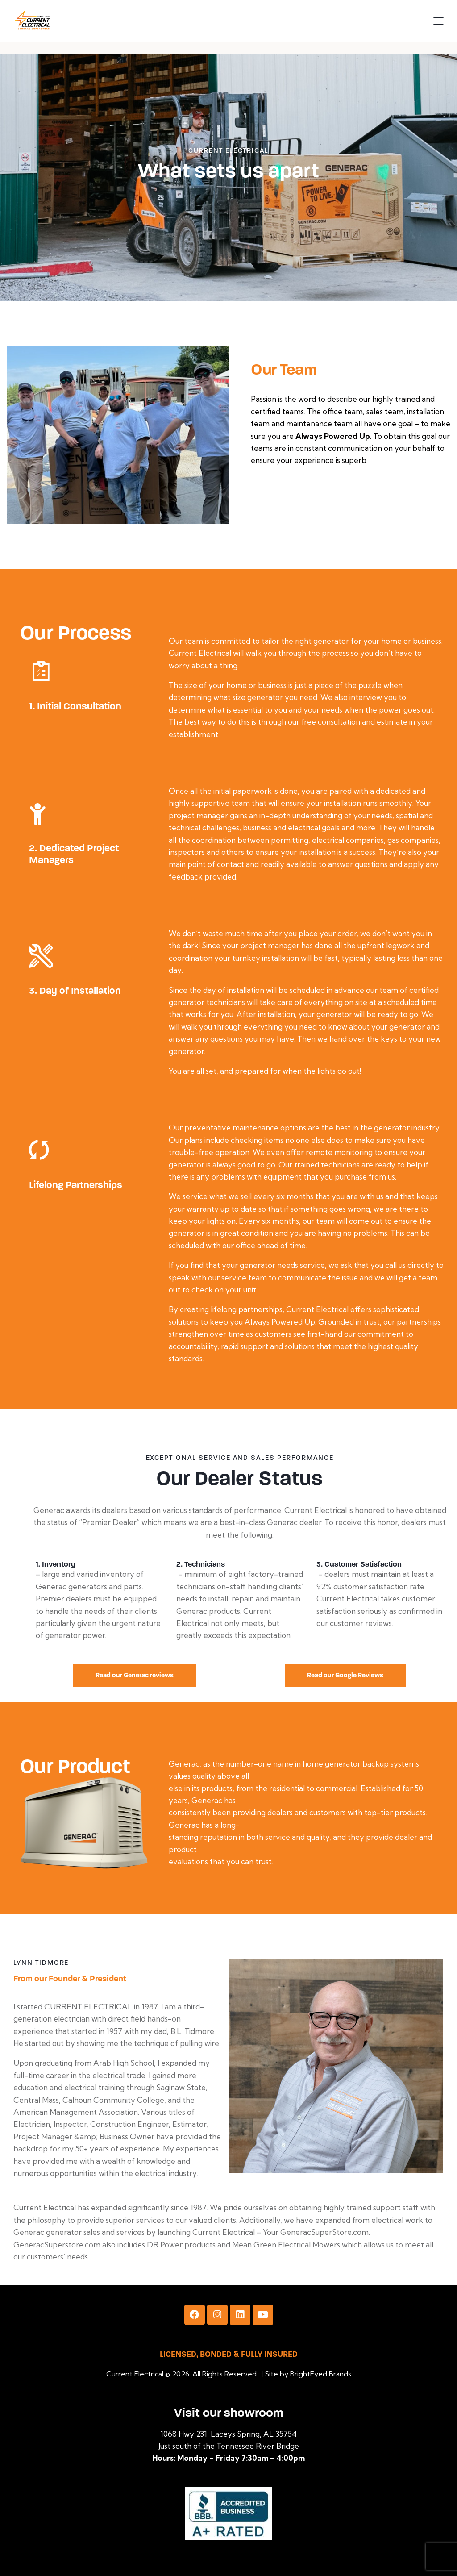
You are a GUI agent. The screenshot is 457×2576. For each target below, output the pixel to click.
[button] (438, 20)
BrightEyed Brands (320, 2373)
